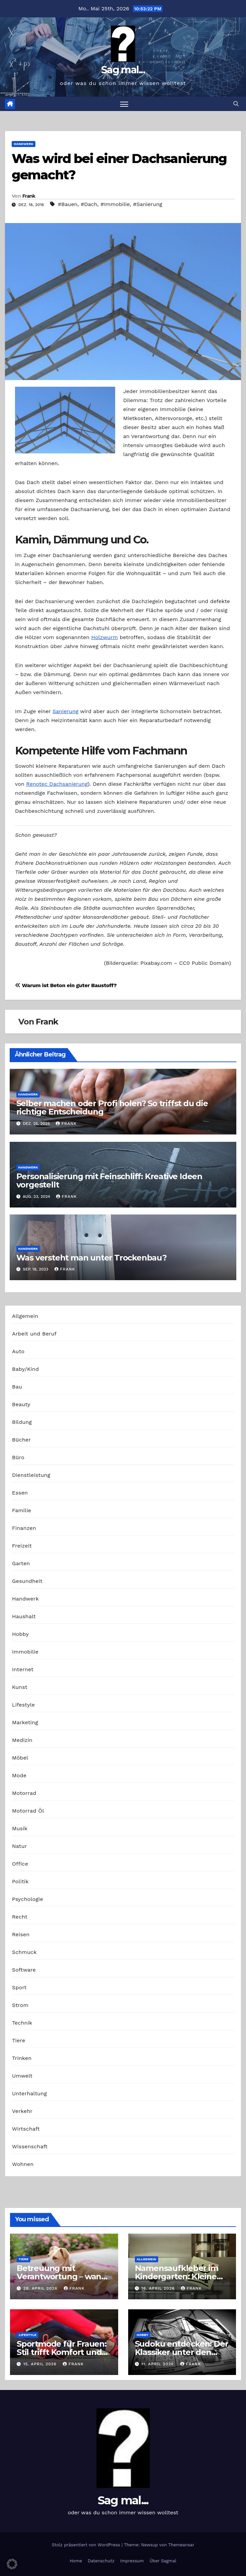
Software (24, 1970)
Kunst (19, 1687)
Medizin (22, 1740)
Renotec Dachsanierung (56, 784)
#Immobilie (115, 204)
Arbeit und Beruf (34, 1334)
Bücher (21, 1440)
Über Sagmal (163, 2560)
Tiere (18, 2040)
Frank (28, 196)
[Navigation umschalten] (124, 104)
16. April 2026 (158, 2288)
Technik (22, 2023)
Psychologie (27, 1899)
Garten (21, 1563)
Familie (21, 1510)
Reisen (21, 1934)
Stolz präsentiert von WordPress (86, 2544)
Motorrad (24, 1793)
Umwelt (22, 2076)
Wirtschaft (26, 2129)
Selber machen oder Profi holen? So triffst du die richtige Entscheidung (112, 1107)
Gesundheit (27, 1581)
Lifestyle (23, 1705)
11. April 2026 (158, 2364)
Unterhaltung (29, 2093)
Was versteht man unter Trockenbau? (91, 1257)
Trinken (22, 2058)
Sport (19, 1987)
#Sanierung (148, 204)
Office (20, 1864)
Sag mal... (123, 70)
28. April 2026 (41, 2288)
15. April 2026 (40, 2364)
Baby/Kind (25, 1369)
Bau (17, 1387)
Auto (18, 1351)
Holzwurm (104, 637)
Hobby (20, 1634)
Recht (19, 1917)
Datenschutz (101, 2560)
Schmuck (24, 1952)
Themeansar (181, 2544)
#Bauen (67, 204)
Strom (20, 2005)
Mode (19, 1775)
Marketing (25, 1722)
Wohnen (23, 2164)
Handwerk (23, 144)
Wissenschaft (30, 2146)
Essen (20, 1493)
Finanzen (24, 1528)
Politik (20, 1881)
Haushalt (24, 1616)
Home (76, 2560)
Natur (19, 1846)
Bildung (22, 1422)
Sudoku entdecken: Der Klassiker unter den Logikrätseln (181, 2352)
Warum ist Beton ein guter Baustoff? (66, 985)
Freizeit (22, 1546)
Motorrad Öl (28, 1811)
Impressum (132, 2560)
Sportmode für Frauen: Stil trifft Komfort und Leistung (61, 2352)
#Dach (89, 204)
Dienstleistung (31, 1475)
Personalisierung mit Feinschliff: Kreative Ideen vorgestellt (109, 1180)
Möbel (20, 1758)
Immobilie (25, 1652)
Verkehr (22, 2111)
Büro (18, 1457)
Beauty (21, 1404)
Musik (19, 1828)
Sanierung (65, 711)
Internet (22, 1669)
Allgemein (25, 1316)
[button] (236, 104)
